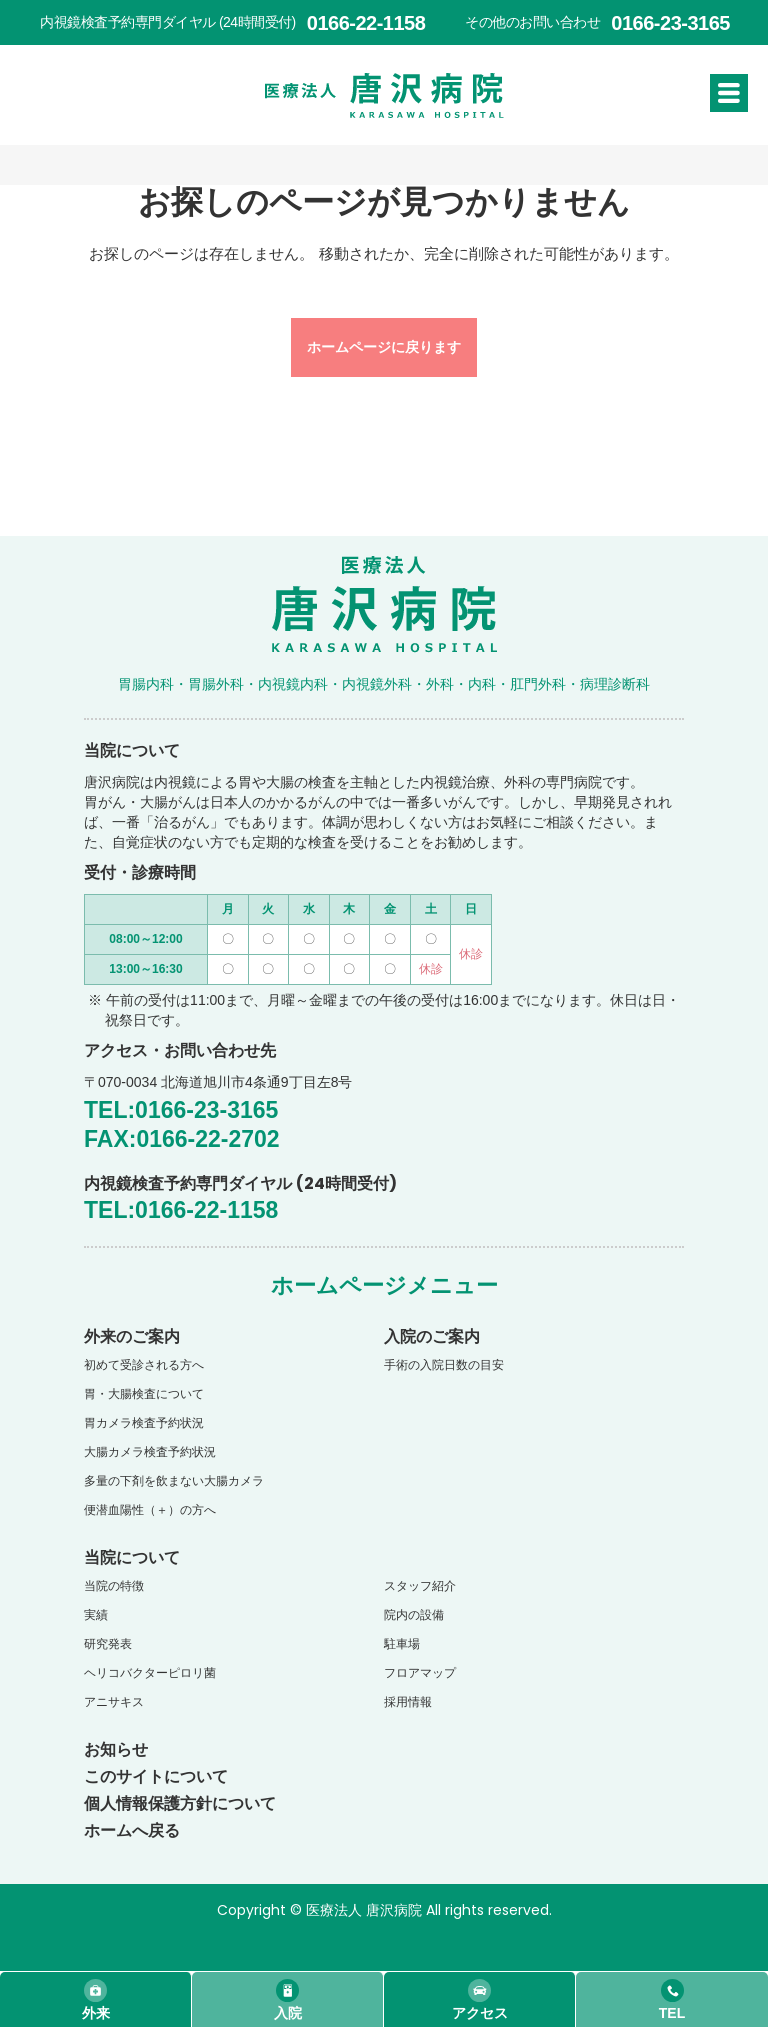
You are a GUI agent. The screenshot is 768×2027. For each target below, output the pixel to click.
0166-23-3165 (670, 23)
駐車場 (402, 1644)
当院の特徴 (114, 1586)
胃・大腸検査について (144, 1394)
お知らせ (116, 1749)
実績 (96, 1615)
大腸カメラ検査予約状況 (150, 1452)
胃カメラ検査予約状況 (144, 1423)
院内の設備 (414, 1615)
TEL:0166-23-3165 (181, 1110)
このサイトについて (156, 1776)
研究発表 (108, 1644)
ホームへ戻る (132, 1830)
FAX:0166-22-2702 (182, 1139)
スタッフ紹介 (420, 1586)
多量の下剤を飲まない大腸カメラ (174, 1481)
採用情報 (408, 1702)
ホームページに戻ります (384, 347)
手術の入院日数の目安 (444, 1365)
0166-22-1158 (366, 23)
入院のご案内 (432, 1336)
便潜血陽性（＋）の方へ (150, 1510)
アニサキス (114, 1702)
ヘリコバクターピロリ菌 (150, 1673)
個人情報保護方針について (180, 1803)
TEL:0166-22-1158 (181, 1210)
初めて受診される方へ (144, 1365)
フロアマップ (420, 1673)
